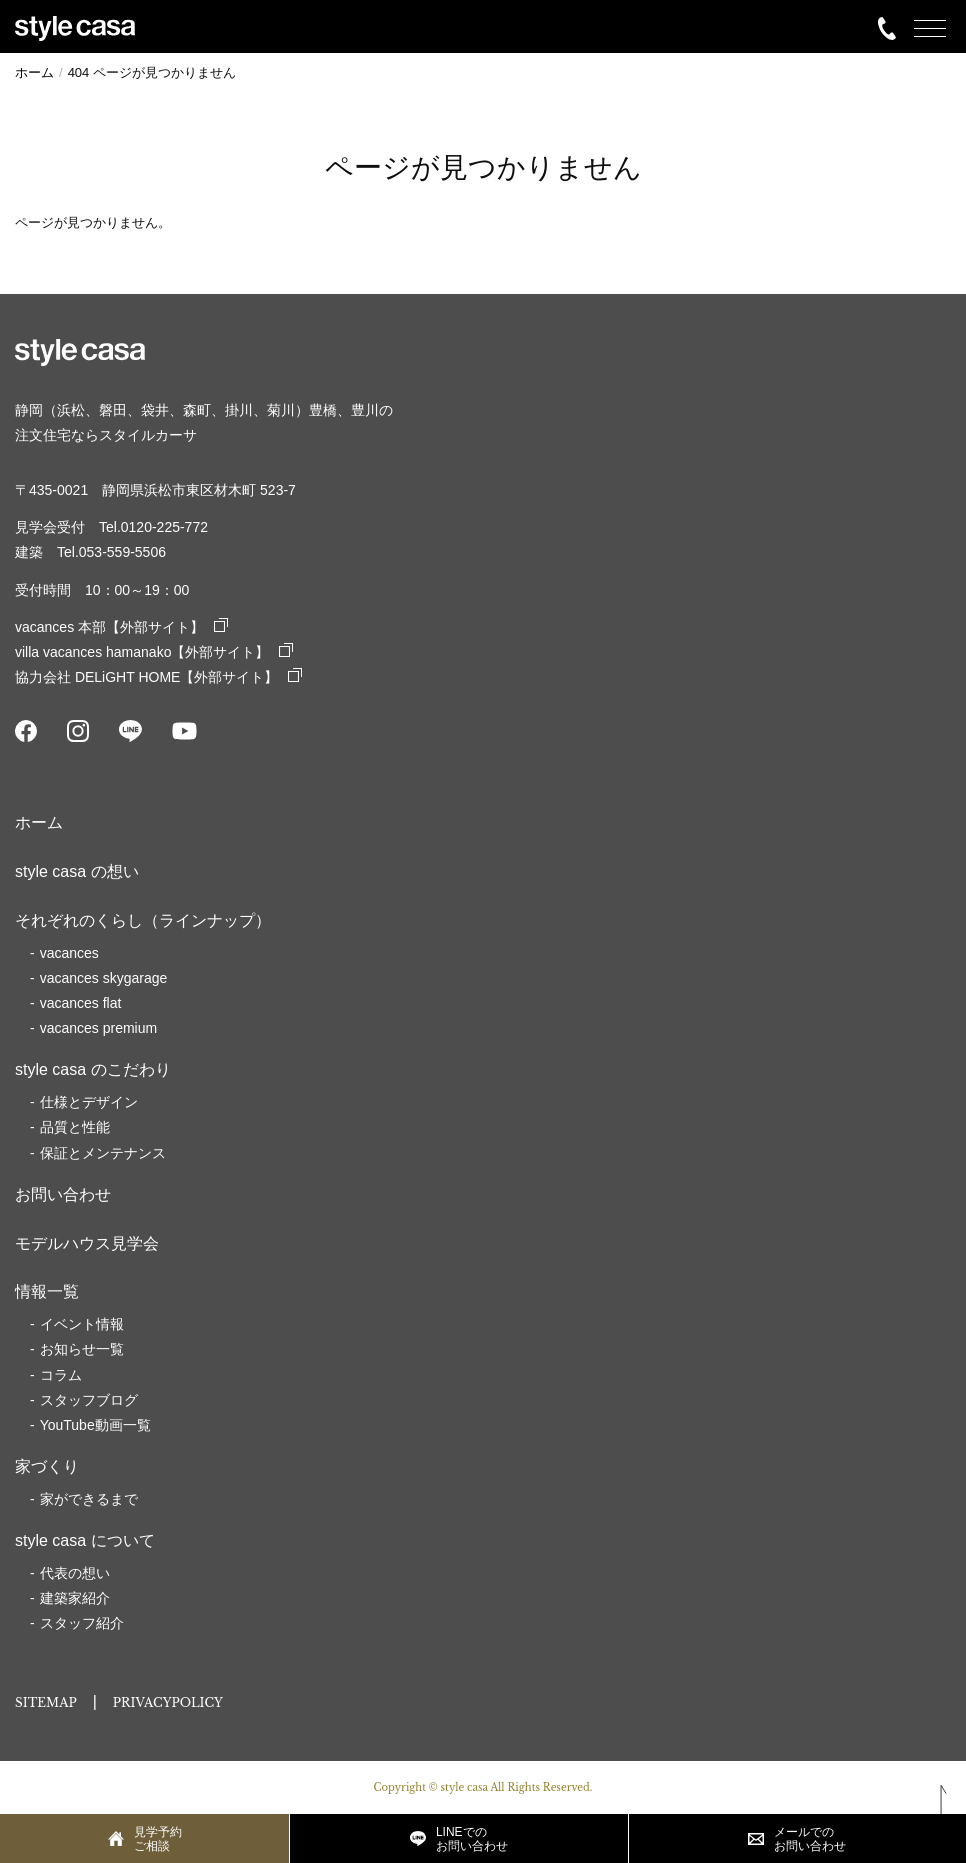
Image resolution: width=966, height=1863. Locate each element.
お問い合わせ (63, 1194)
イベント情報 (82, 1324)
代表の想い (75, 1573)
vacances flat (81, 1003)
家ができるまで (89, 1499)
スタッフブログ (89, 1400)
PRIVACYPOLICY (168, 1702)
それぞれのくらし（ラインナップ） (143, 920)
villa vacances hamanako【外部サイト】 (154, 652)
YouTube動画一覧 (95, 1425)
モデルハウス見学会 (87, 1243)
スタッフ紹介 (82, 1623)
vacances (69, 953)
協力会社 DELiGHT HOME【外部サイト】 (158, 677)
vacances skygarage (104, 978)
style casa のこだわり (93, 1069)
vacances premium (99, 1028)
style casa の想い (77, 871)
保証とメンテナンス (103, 1153)
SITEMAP (46, 1702)
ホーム (39, 822)
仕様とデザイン (89, 1102)
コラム (61, 1375)
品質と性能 (75, 1127)
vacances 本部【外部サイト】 (121, 627)
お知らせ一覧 (82, 1349)
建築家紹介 (75, 1598)
